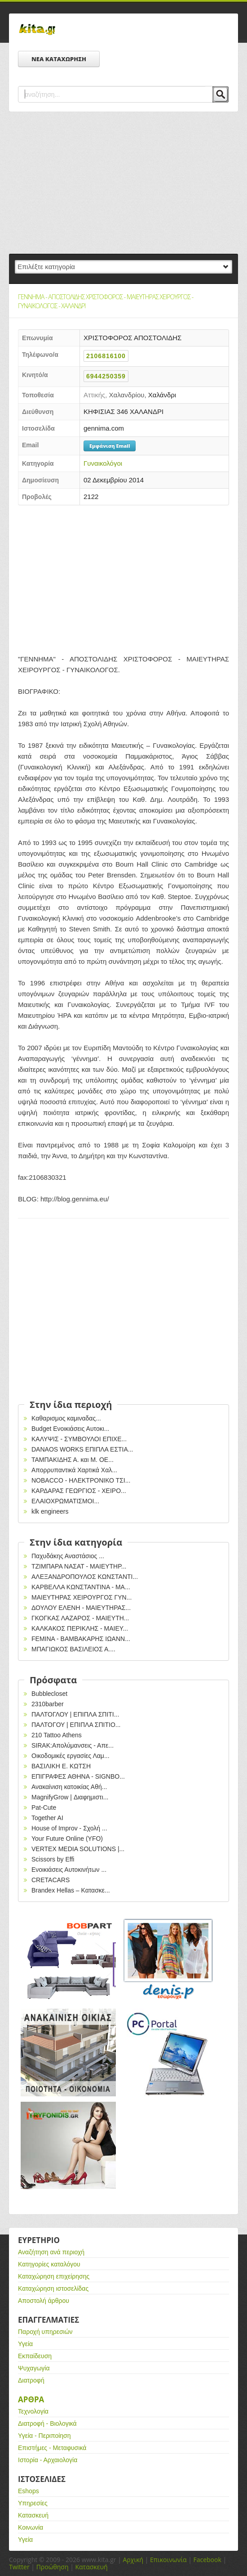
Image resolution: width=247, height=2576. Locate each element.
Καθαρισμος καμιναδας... (66, 1418)
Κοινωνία (30, 2527)
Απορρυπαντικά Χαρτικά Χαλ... (74, 1470)
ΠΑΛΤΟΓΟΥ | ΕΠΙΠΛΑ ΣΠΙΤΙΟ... (76, 1724)
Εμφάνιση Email (109, 445)
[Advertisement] (123, 183)
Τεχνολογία (33, 2411)
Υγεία (25, 2343)
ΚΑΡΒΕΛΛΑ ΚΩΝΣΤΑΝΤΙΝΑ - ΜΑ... (80, 1587)
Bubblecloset (49, 1693)
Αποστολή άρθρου (43, 2300)
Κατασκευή (33, 2515)
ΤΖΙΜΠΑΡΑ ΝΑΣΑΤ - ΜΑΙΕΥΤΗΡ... (78, 1566)
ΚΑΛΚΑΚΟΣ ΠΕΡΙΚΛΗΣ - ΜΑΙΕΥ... (79, 1628)
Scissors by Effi (52, 1859)
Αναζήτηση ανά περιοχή (51, 2252)
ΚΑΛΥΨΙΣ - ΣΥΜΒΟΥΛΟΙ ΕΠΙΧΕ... (79, 1439)
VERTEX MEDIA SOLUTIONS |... (77, 1848)
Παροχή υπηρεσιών (45, 2331)
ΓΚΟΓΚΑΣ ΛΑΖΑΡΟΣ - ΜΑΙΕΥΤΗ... (80, 1618)
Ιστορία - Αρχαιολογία (47, 2460)
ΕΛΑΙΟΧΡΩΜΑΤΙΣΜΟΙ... (65, 1501)
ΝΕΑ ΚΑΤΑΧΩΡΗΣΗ (58, 59)
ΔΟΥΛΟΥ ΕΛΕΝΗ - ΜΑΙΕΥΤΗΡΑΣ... (81, 1607)
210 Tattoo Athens (56, 1735)
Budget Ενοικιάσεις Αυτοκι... (70, 1428)
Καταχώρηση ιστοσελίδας (53, 2288)
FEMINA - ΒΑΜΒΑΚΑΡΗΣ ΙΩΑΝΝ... (80, 1638)
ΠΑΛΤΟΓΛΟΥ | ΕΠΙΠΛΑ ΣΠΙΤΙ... (75, 1714)
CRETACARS (50, 1880)
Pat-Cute (43, 1807)
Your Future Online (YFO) (67, 1838)
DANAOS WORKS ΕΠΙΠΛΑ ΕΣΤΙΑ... (82, 1449)
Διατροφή (31, 2380)
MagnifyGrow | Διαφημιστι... (69, 1797)
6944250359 (106, 376)
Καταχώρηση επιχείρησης (53, 2276)
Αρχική (133, 2559)
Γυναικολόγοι (103, 463)
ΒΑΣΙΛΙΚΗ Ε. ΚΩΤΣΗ (61, 1766)
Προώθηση (52, 2567)
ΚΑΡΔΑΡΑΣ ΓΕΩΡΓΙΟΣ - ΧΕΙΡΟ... (78, 1490)
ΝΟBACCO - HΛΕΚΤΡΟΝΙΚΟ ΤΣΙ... (80, 1480)
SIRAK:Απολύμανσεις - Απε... (72, 1745)
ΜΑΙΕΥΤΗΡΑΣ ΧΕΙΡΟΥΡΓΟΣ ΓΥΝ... (81, 1597)
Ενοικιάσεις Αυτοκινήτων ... (68, 1869)
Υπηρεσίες (33, 2503)
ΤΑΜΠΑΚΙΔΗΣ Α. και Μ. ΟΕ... (72, 1459)
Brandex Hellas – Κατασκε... (70, 1890)
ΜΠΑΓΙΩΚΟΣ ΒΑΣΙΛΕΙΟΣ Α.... (73, 1649)
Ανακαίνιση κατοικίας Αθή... (69, 1786)
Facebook (207, 2559)
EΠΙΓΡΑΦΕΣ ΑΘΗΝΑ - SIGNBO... (78, 1776)
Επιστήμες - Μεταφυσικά (52, 2447)
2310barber (47, 1704)
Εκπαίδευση (35, 2356)
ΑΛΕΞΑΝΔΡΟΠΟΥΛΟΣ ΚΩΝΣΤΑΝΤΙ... (84, 1576)
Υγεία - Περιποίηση (44, 2435)
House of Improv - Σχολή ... (69, 1828)
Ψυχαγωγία (34, 2368)
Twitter (19, 2567)
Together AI (47, 1817)
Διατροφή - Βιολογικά (47, 2423)
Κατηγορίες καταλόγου (49, 2264)
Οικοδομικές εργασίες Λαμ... (70, 1755)
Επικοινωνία (168, 2559)
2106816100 (106, 356)
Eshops (28, 2491)
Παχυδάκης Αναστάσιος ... (67, 1556)
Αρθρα (31, 2399)
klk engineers (50, 1511)
